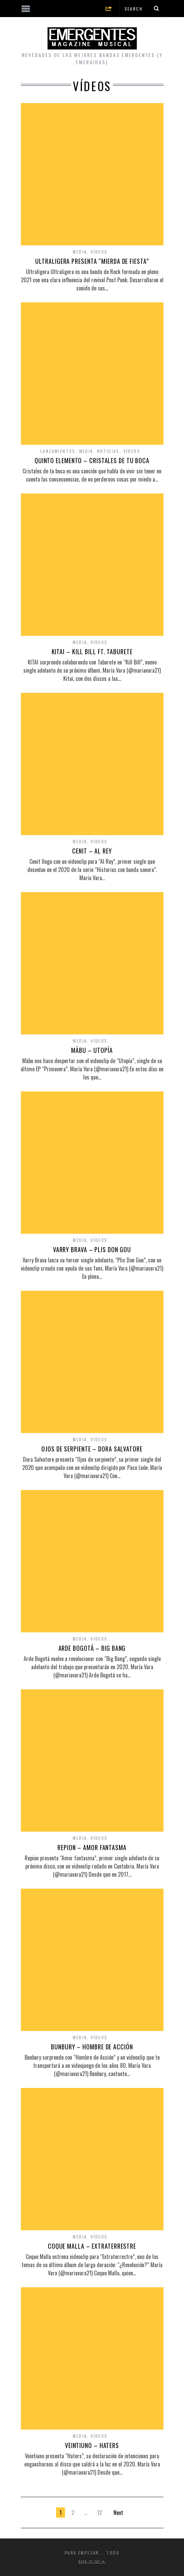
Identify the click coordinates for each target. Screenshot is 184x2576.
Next (118, 2512)
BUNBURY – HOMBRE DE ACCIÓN (92, 2046)
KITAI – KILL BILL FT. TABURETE (92, 651)
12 (99, 2512)
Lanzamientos (58, 451)
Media (80, 252)
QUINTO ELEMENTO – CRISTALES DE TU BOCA (92, 460)
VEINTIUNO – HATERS (92, 2445)
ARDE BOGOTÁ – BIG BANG (92, 1648)
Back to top (92, 2561)
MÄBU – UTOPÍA (92, 1050)
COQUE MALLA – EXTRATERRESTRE (92, 2246)
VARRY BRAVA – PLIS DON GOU (92, 1249)
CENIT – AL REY (92, 850)
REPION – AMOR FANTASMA (92, 1847)
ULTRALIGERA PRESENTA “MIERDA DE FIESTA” (91, 261)
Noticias (108, 451)
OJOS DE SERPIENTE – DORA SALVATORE (92, 1448)
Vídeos (99, 252)
